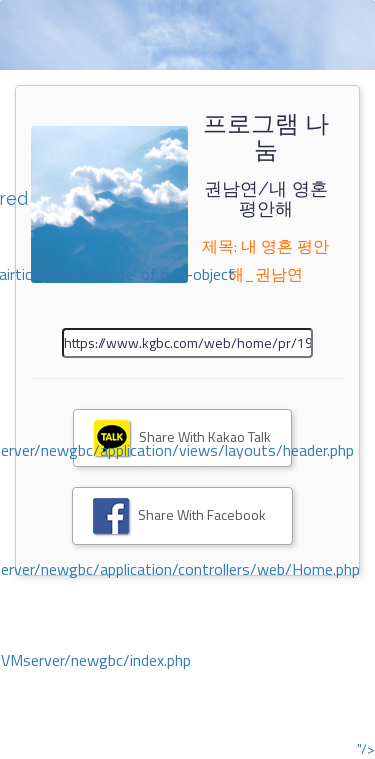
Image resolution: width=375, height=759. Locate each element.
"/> (366, 749)
